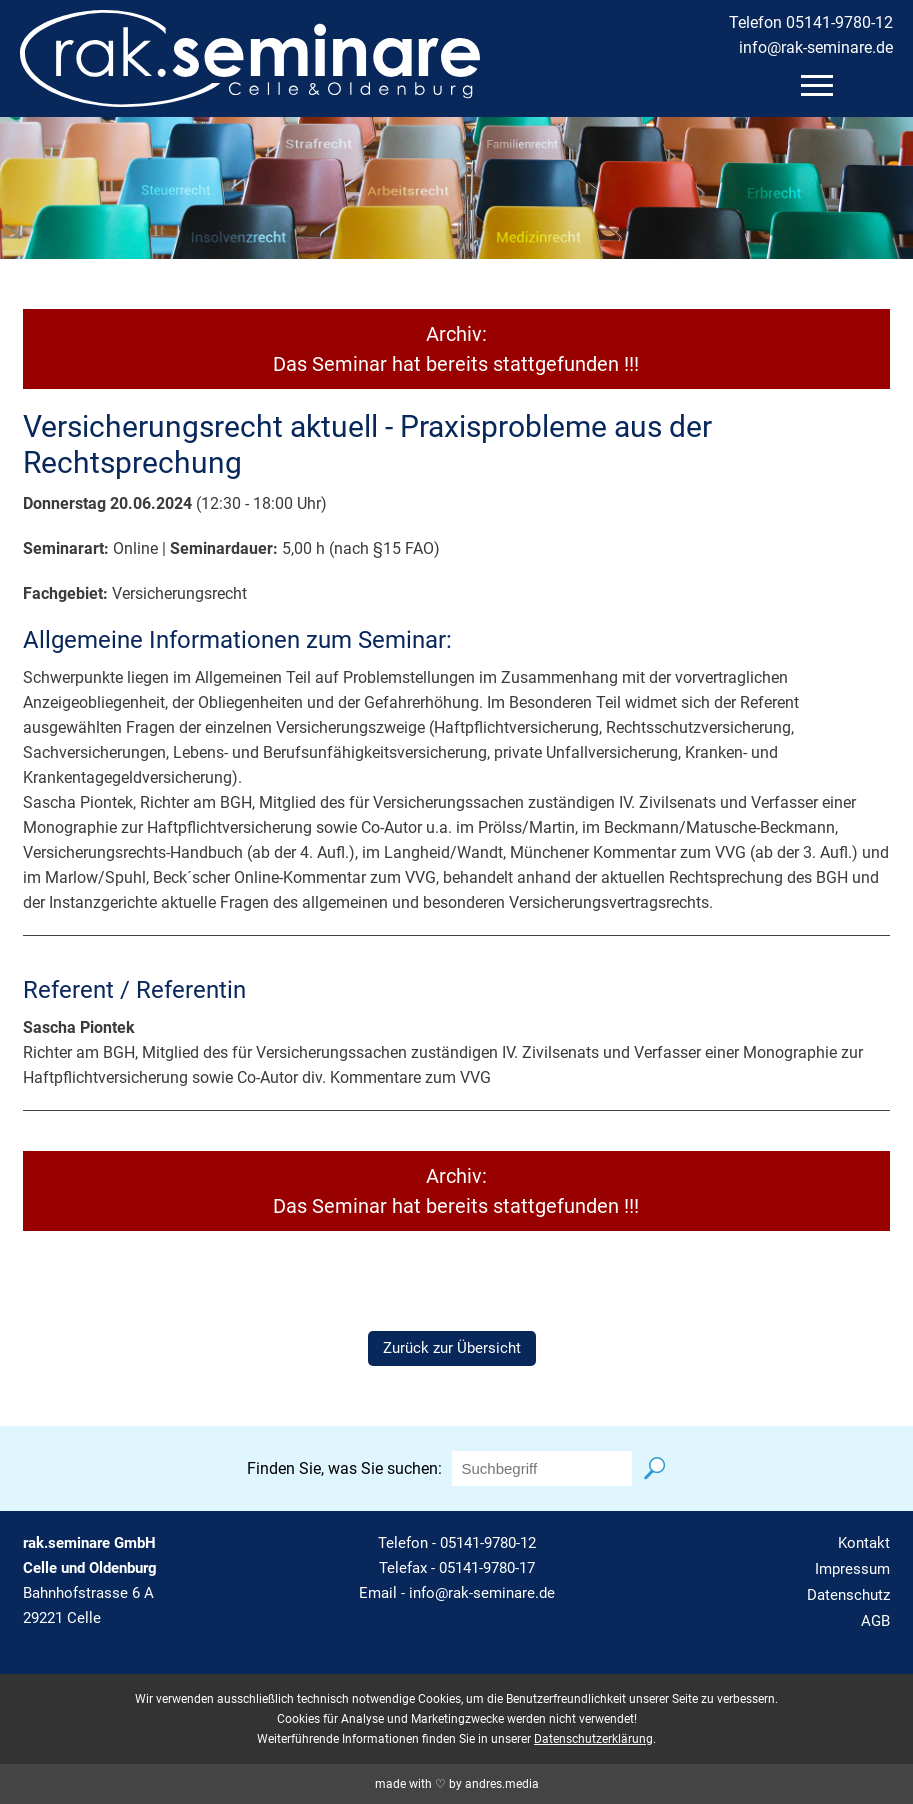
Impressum (852, 1569)
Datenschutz (848, 1595)
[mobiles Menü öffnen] (817, 85)
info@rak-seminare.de (816, 47)
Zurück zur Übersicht (452, 1348)
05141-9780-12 (488, 1543)
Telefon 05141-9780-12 (811, 22)
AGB (875, 1621)
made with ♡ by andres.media (457, 1784)
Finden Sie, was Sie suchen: (344, 1468)
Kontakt (864, 1543)
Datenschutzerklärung (593, 1739)
